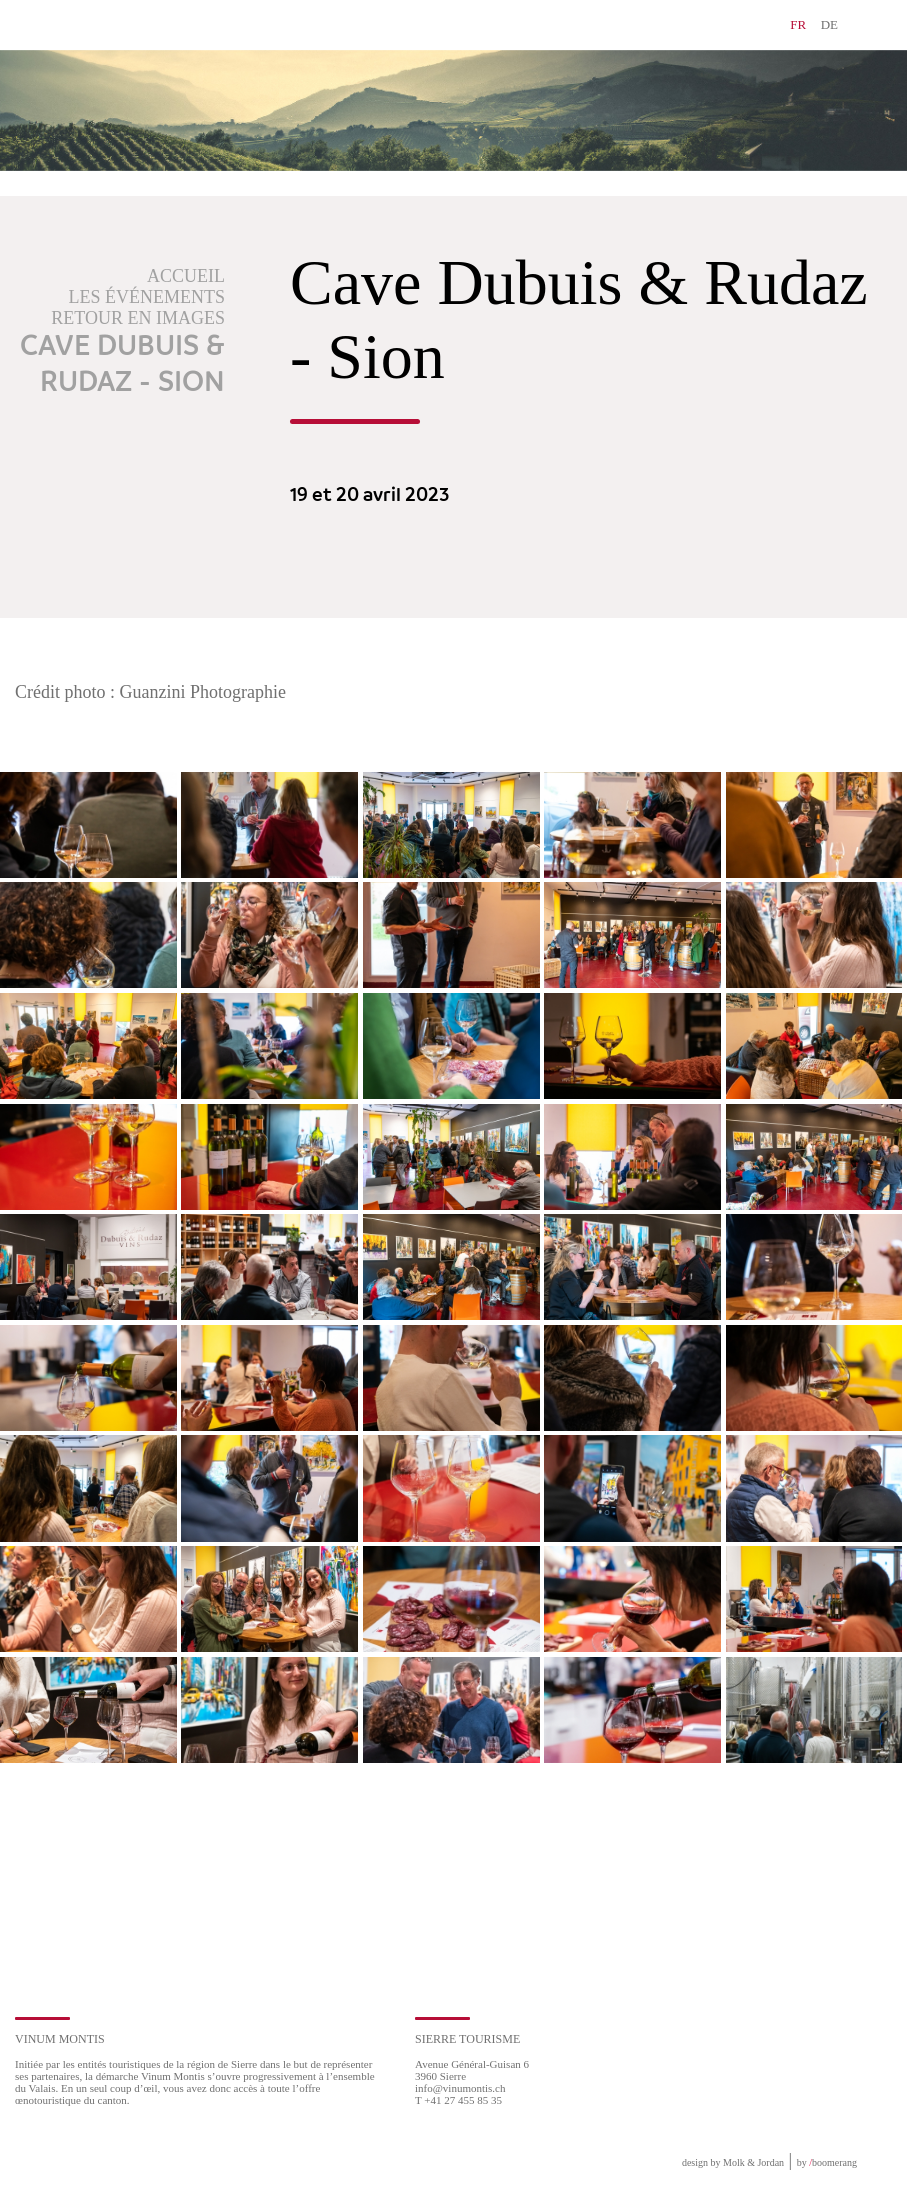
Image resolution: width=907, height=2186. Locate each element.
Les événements (147, 297)
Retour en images (138, 318)
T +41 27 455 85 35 (458, 2100)
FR (798, 24)
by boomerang (827, 2162)
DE (829, 24)
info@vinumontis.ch (460, 2088)
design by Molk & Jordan (733, 2162)
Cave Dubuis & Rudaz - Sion (122, 365)
